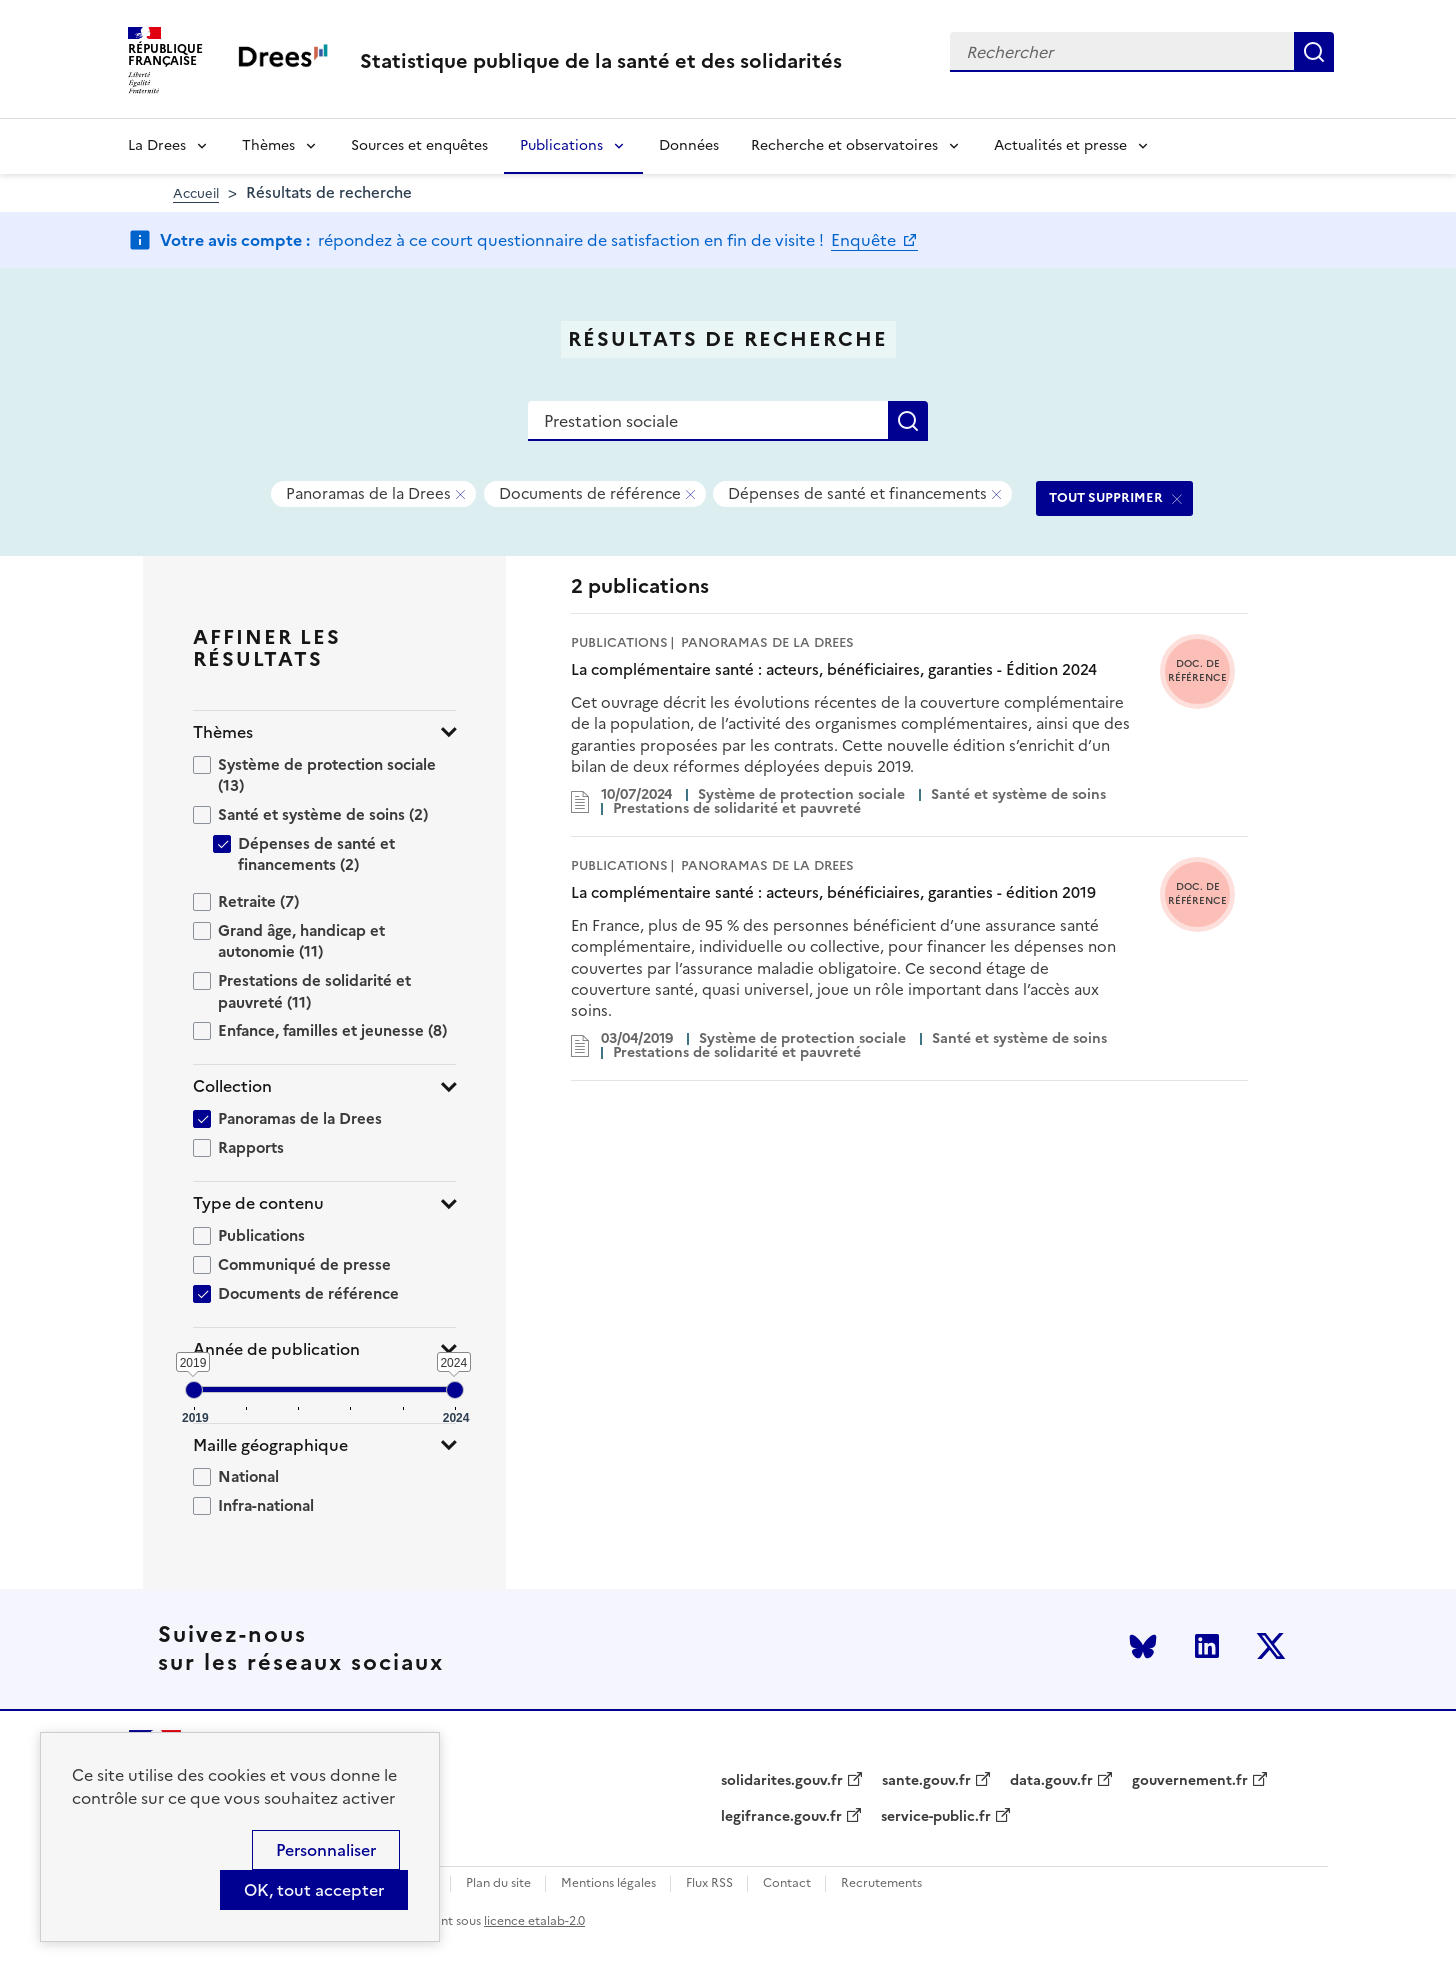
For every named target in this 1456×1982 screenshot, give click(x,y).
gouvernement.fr (1190, 1781)
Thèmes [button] (223, 732)
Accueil (196, 193)
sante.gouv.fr (926, 1781)
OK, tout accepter (314, 1890)
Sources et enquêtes (419, 145)
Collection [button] (232, 1086)
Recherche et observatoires (844, 145)
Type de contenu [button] (258, 1203)
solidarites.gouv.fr (782, 1781)
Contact (787, 1883)
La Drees (157, 145)
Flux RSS (709, 1883)
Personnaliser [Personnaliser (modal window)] (326, 1850)
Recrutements (881, 1883)
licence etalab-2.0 (534, 1921)
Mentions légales (608, 1883)
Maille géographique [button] (270, 1445)
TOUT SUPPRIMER (1106, 497)
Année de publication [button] (276, 1349)
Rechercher (1314, 52)
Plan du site (498, 1883)
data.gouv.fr (1051, 1781)
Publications (561, 145)
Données (689, 145)
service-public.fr (936, 1817)
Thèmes (268, 145)
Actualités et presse (1060, 145)
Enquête (865, 240)
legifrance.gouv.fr (781, 1817)
